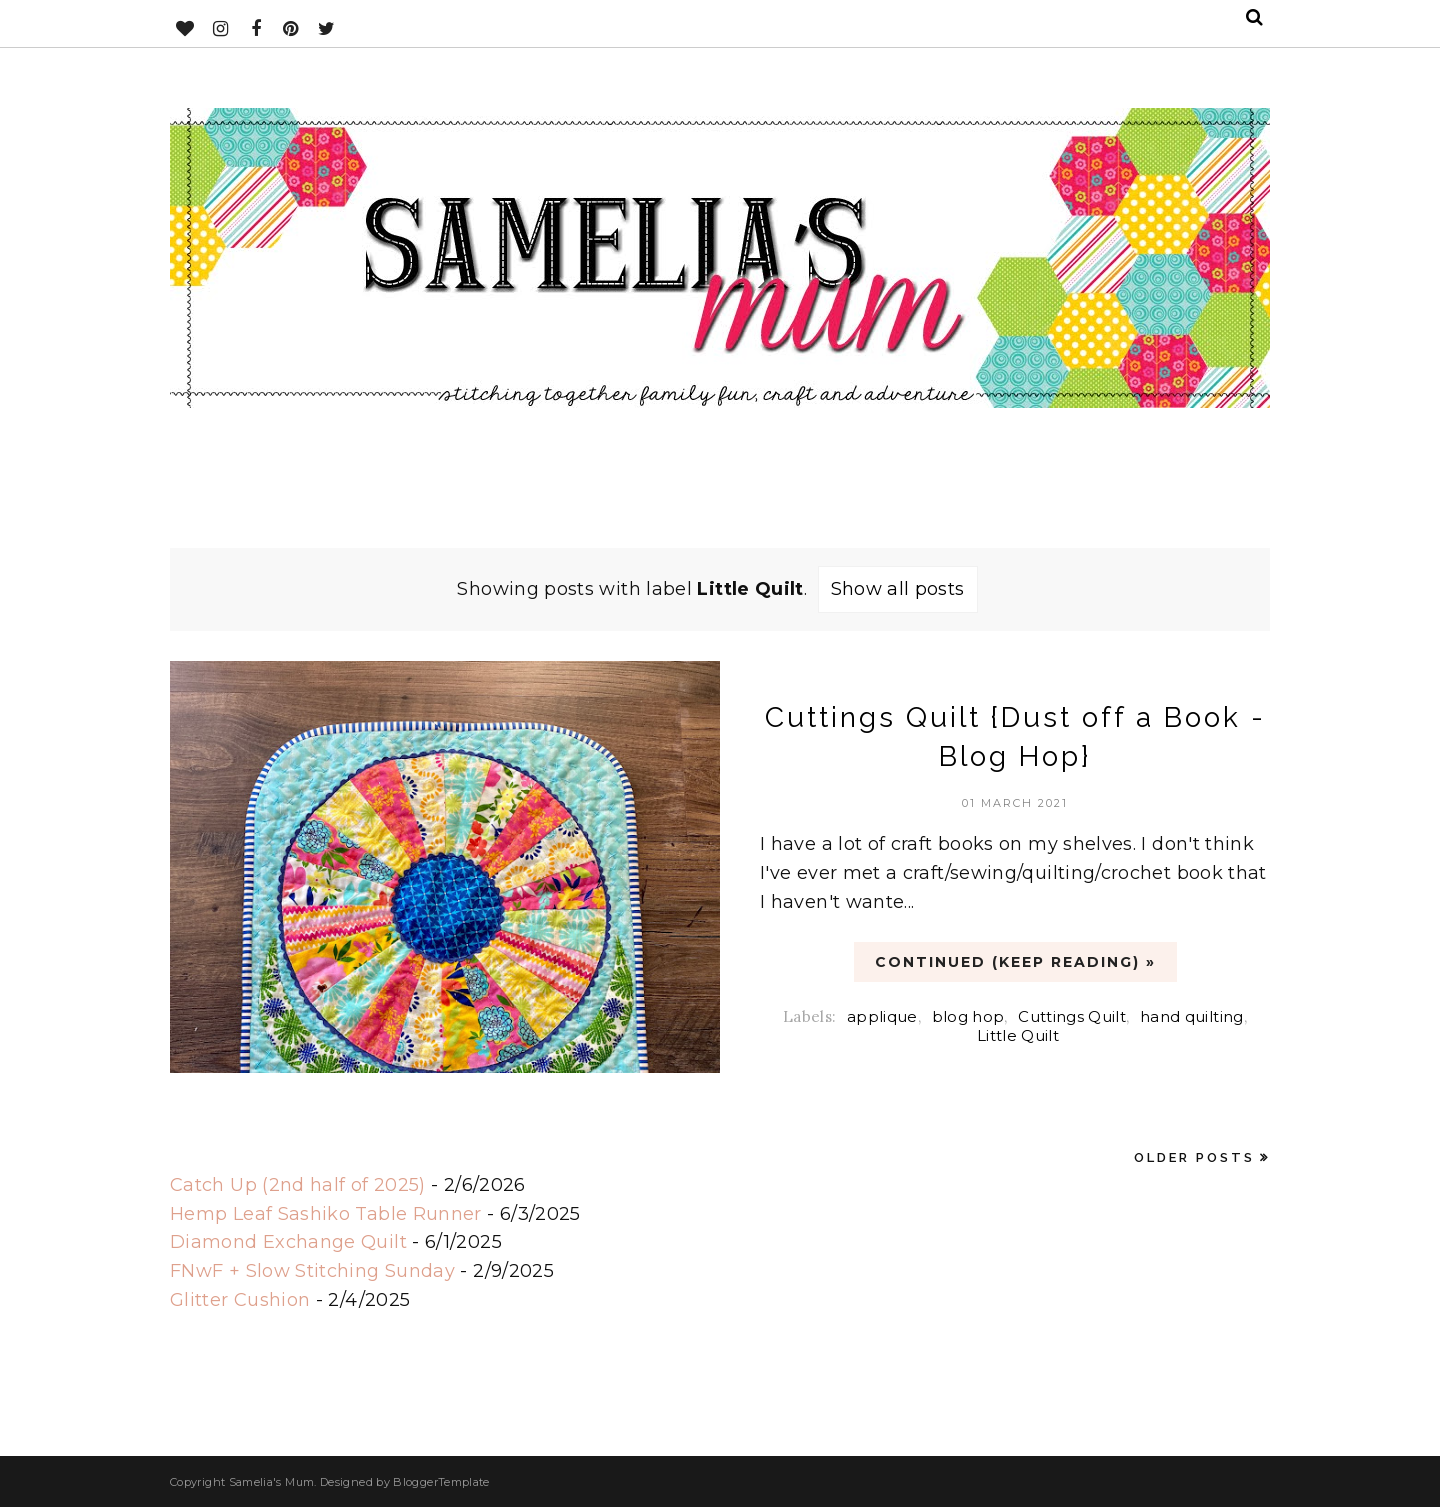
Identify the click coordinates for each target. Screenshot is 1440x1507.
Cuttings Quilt (1072, 1016)
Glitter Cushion (240, 1300)
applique (882, 1016)
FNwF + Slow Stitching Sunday (312, 1271)
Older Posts (1194, 1157)
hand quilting (1192, 1016)
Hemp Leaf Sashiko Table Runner (326, 1214)
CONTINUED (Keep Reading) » (1015, 962)
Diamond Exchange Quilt (288, 1242)
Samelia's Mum (272, 1482)
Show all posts (898, 589)
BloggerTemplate (441, 1482)
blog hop (968, 1016)
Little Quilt (1018, 1035)
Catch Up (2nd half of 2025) (298, 1185)
